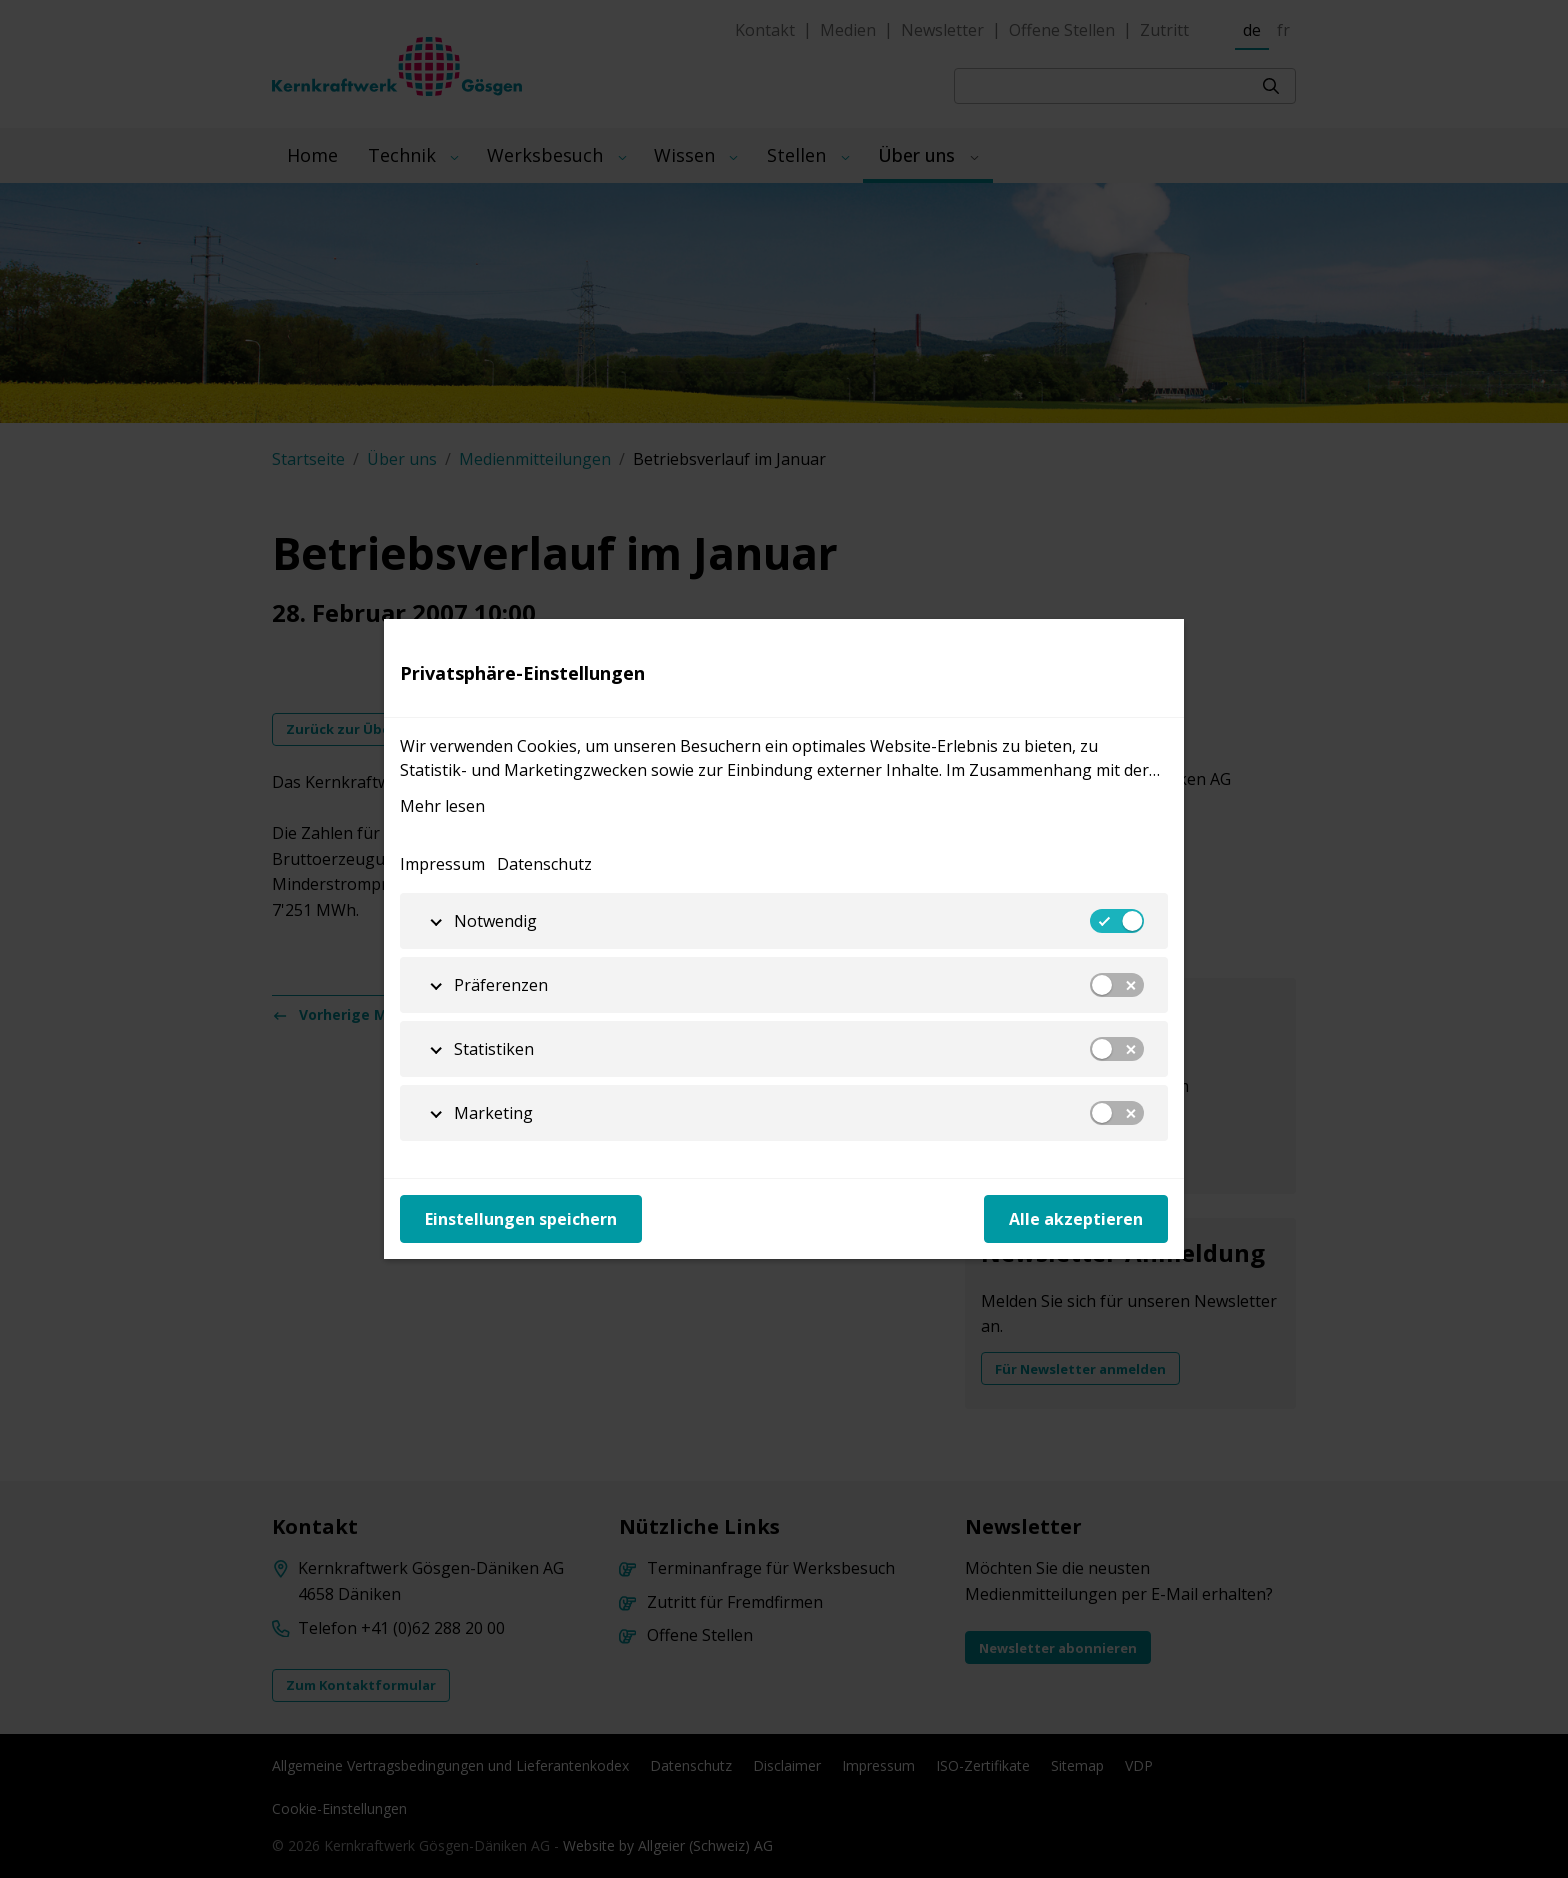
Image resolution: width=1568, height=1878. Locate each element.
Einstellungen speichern (521, 1219)
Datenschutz (544, 864)
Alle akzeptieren (1076, 1219)
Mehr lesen (442, 806)
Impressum (442, 864)
